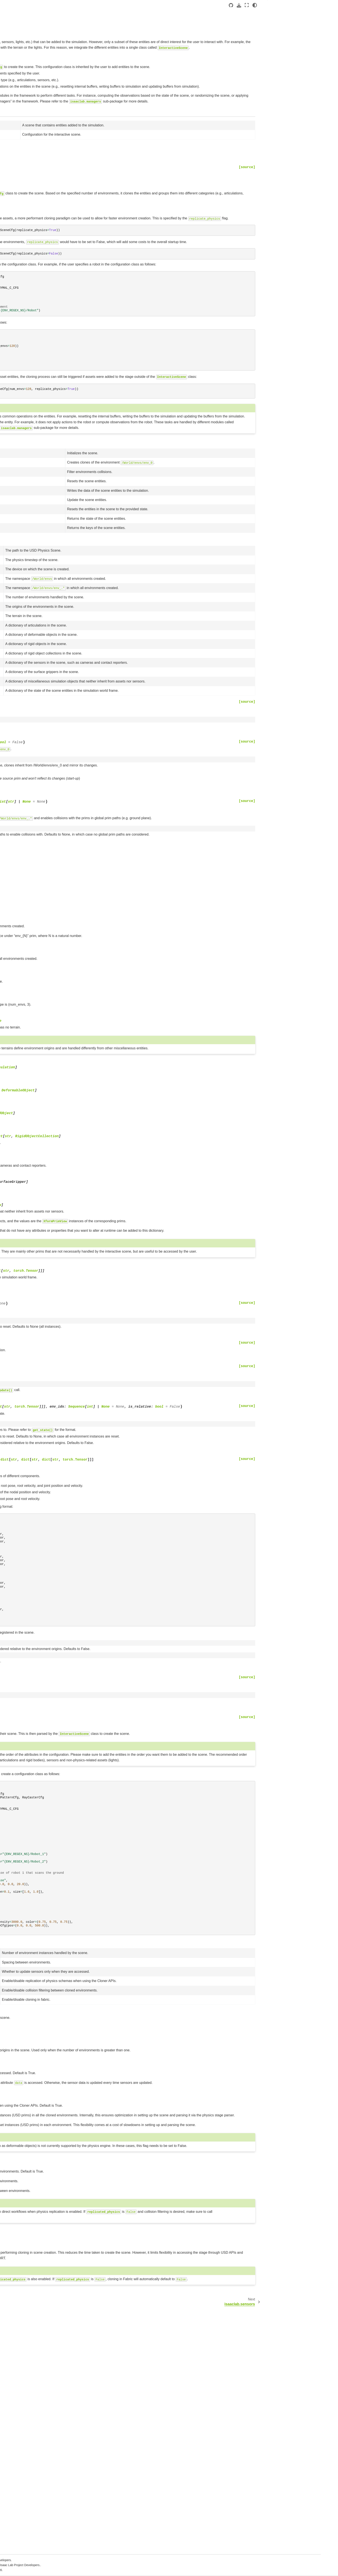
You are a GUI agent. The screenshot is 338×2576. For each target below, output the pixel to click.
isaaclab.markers (38, 435)
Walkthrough (31, 151)
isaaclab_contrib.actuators (44, 551)
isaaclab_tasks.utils (39, 578)
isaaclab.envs (35, 421)
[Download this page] (239, 5)
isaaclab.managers (39, 428)
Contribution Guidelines (39, 603)
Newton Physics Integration (41, 300)
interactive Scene (283, 13)
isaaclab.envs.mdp (39, 476)
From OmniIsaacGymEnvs (41, 355)
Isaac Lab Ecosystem (37, 92)
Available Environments (39, 196)
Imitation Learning (35, 210)
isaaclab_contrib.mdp (41, 565)
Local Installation (34, 99)
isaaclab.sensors (37, 449)
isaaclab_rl (33, 531)
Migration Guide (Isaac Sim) (42, 617)
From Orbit (30, 362)
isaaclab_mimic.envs (40, 544)
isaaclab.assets (36, 401)
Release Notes (33, 631)
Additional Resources (37, 597)
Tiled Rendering (34, 262)
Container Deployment (38, 105)
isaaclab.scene (37, 442)
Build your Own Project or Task (44, 144)
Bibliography (31, 651)
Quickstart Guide (34, 137)
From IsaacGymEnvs (37, 348)
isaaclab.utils (35, 469)
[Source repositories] (231, 5)
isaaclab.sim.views (39, 517)
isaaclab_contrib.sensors (43, 572)
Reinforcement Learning (39, 203)
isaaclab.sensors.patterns (43, 490)
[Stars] (59, 63)
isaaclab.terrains (37, 462)
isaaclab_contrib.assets (42, 558)
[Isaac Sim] (38, 63)
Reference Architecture (38, 119)
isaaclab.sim (34, 455)
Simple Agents (33, 224)
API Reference (33, 380)
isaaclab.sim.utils (38, 524)
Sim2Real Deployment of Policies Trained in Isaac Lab (42, 328)
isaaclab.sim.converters (42, 496)
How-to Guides (33, 164)
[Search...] (40, 74)
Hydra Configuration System (42, 241)
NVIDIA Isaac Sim (35, 676)
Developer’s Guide (36, 171)
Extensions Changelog (38, 637)
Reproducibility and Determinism (45, 276)
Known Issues (32, 624)
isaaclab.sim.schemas (41, 503)
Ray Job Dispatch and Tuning (43, 269)
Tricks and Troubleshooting (41, 610)
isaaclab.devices (37, 414)
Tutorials (29, 158)
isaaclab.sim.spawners (42, 510)
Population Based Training (41, 255)
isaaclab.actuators (38, 394)
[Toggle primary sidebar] (85, 5)
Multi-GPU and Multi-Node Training (47, 248)
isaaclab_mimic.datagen (42, 538)
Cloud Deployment (35, 112)
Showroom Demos (35, 217)
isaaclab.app (35, 387)
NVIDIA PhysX (33, 683)
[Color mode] (255, 5)
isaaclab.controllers (39, 407)
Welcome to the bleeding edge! (44, 294)
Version (49, 49)
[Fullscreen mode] (247, 5)
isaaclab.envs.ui (37, 483)
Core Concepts (33, 189)
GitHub (28, 669)
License (28, 644)
